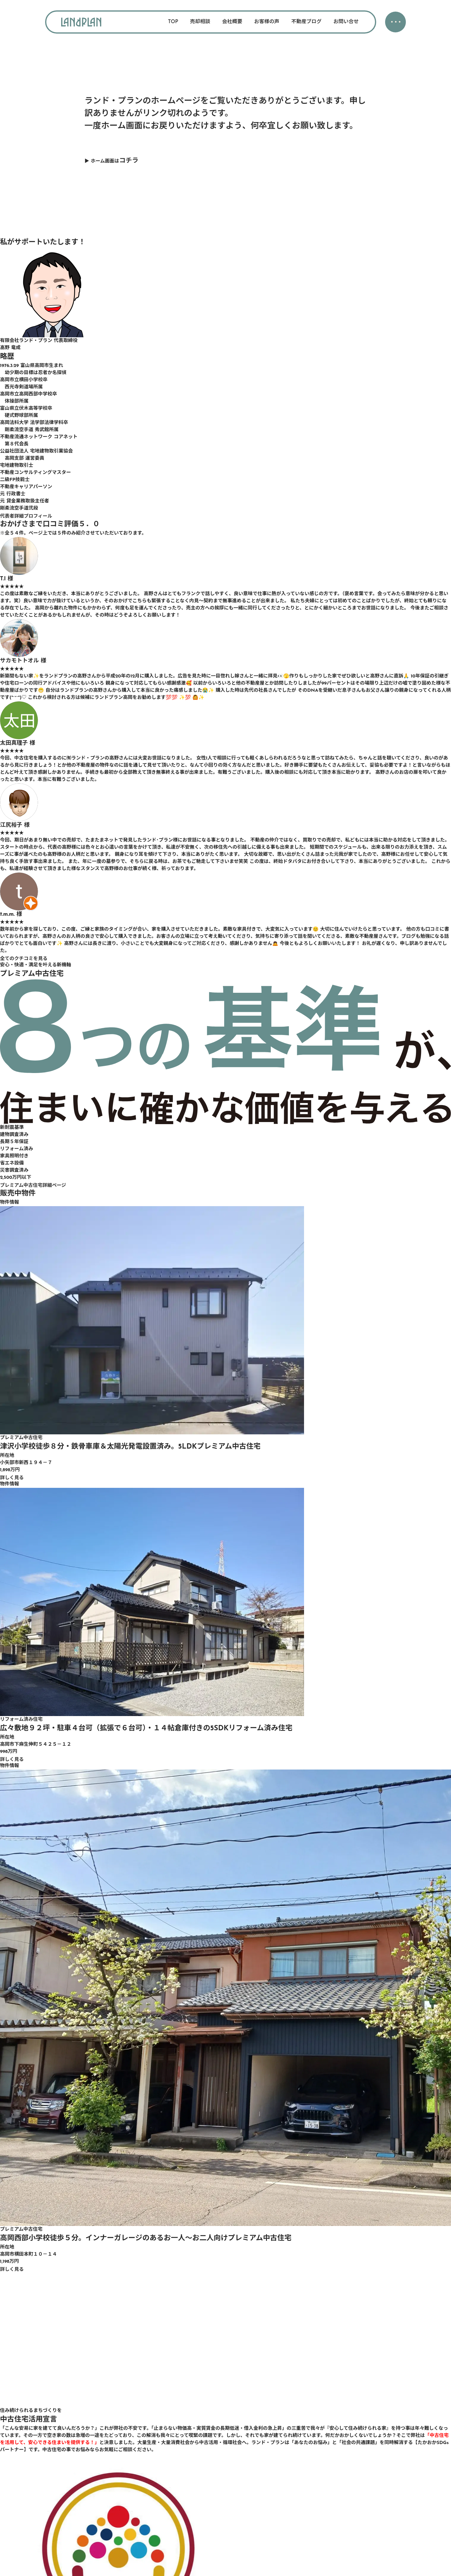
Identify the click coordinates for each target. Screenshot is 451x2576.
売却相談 (200, 21)
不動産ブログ (306, 21)
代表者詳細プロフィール (26, 516)
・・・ (395, 23)
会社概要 (232, 21)
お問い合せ (346, 21)
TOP (173, 21)
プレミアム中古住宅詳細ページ (33, 1185)
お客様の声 (266, 21)
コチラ (128, 161)
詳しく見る (12, 1478)
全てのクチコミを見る (24, 959)
